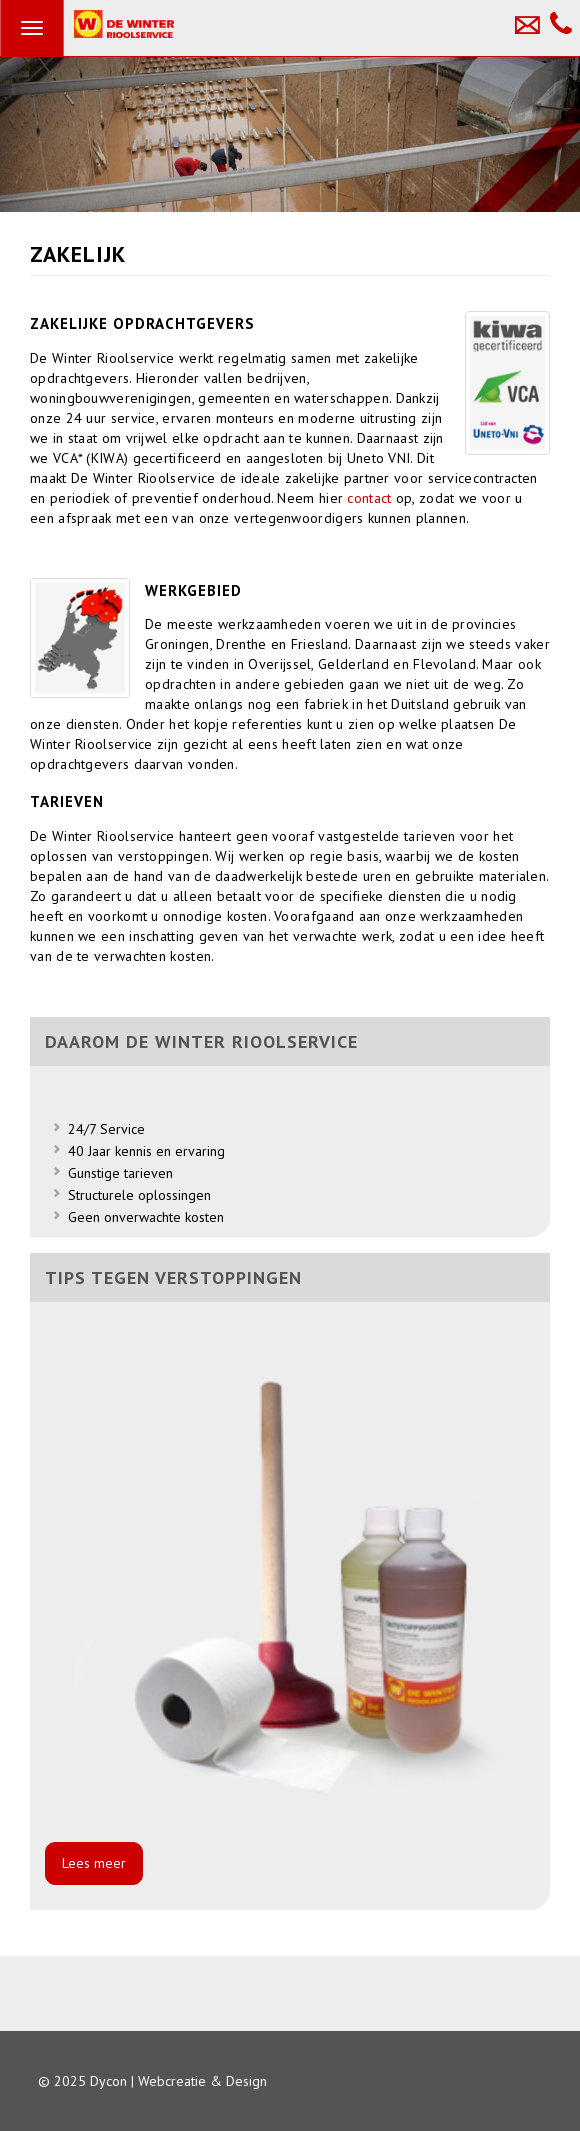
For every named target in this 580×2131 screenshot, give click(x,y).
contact (371, 498)
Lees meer (94, 1863)
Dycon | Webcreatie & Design (178, 2081)
